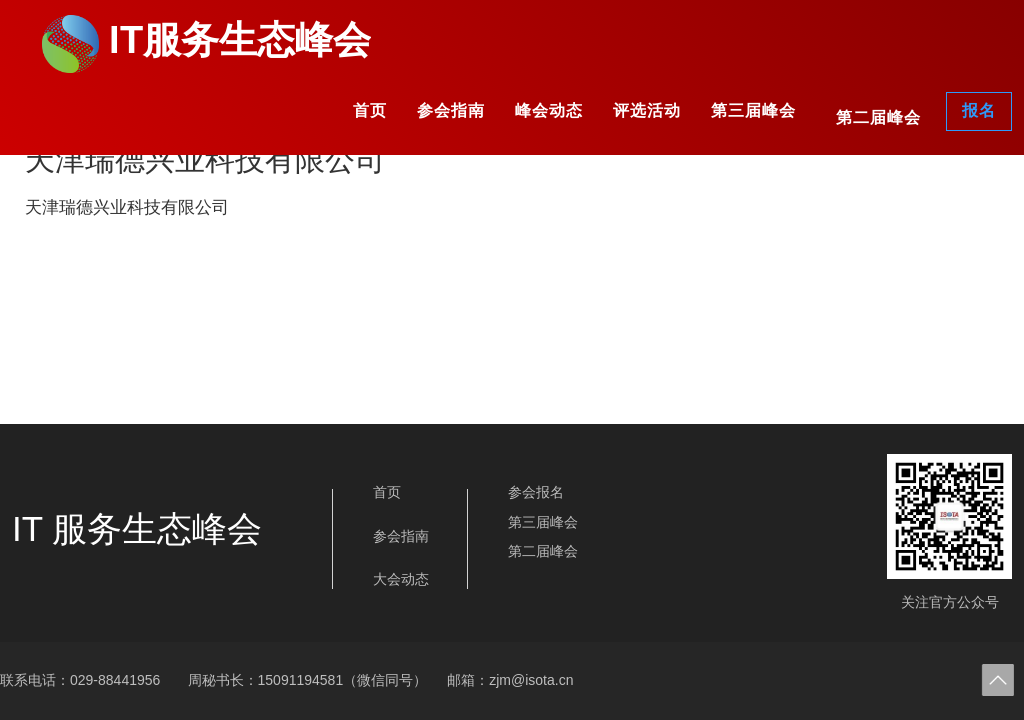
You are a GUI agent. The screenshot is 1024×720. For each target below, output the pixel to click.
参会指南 (451, 110)
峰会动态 (549, 110)
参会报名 (536, 492)
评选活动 (647, 110)
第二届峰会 (878, 117)
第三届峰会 (753, 110)
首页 (370, 110)
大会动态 (401, 579)
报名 (979, 110)
